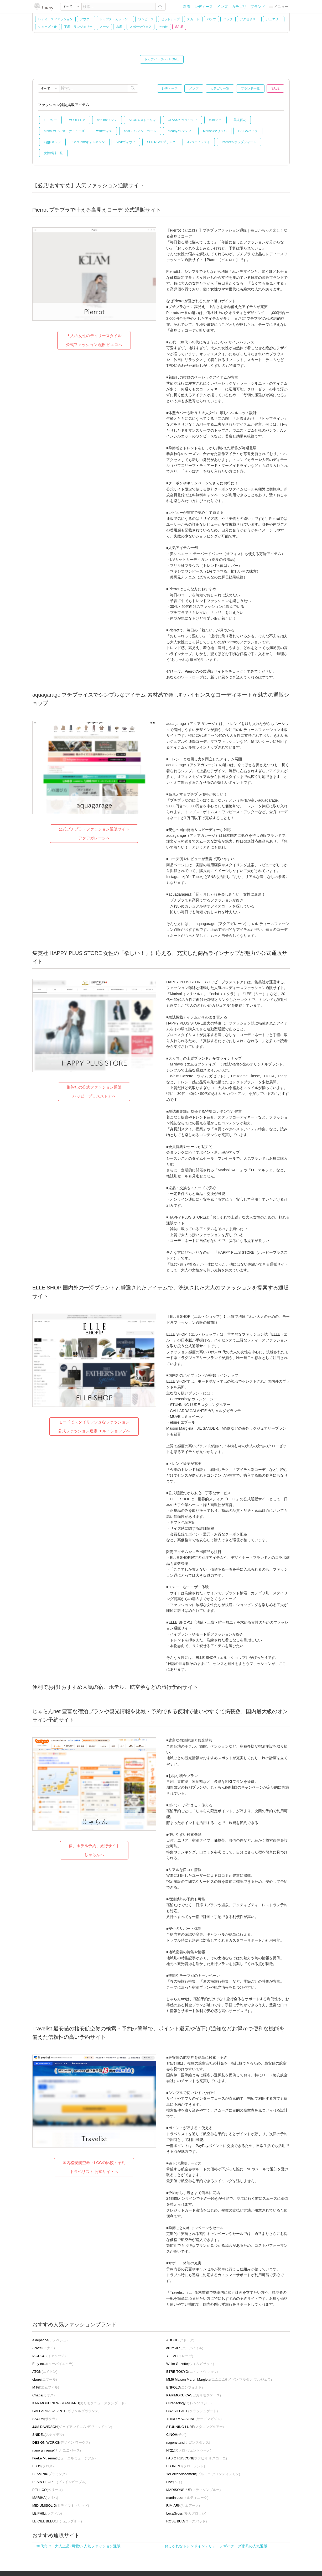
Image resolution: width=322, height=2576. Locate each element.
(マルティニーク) (187, 2498)
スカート (193, 19)
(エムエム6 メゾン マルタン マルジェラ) (219, 2379)
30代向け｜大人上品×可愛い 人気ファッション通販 (78, 2546)
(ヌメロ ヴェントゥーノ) (188, 2450)
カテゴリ (239, 6)
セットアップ (170, 19)
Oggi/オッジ (52, 142)
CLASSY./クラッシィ (182, 120)
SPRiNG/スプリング (161, 142)
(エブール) (44, 2379)
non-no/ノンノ (107, 120)
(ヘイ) (174, 2482)
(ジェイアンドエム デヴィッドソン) (72, 2427)
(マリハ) (45, 2498)
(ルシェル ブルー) (57, 2521)
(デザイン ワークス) (61, 2442)
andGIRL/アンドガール (140, 131)
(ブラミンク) (49, 2474)
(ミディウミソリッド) (60, 2505)
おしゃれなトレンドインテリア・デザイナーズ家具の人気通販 (215, 2546)
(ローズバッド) (186, 2521)
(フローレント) (185, 2466)
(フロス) (43, 2466)
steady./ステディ (179, 131)
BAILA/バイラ (247, 131)
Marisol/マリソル (215, 131)
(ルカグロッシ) (186, 2513)
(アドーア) (180, 2340)
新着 (186, 6)
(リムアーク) (183, 2505)
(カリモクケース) (193, 2395)
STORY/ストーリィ (142, 120)
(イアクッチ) (49, 2356)
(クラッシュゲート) (192, 2411)
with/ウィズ (104, 131)
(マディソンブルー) (193, 2490)
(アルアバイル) (184, 2348)
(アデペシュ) (49, 2340)
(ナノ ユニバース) (56, 2450)
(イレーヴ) (179, 2356)
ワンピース (146, 19)
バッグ (228, 19)
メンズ (222, 6)
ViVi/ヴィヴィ (125, 142)
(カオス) (43, 2395)
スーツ (104, 27)
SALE (179, 27)
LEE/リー (50, 120)
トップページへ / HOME (161, 59)
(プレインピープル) (59, 2482)
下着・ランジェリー (78, 27)
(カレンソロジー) (189, 2403)
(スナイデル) (48, 2435)
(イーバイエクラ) (53, 2364)
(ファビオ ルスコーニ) (196, 2458)
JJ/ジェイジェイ (198, 142)
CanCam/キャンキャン (88, 142)
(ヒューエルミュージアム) (64, 2458)
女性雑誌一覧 (53, 153)
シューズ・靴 (47, 27)
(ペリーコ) (47, 2490)
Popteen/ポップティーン (239, 142)
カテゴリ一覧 (219, 88)
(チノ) (176, 2435)
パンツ (211, 19)
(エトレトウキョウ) (192, 2372)
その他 (163, 27)
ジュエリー (274, 19)
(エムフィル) (45, 2387)
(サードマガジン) (194, 2419)
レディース (203, 6)
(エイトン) (45, 2372)
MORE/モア (77, 120)
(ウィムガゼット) (190, 2364)
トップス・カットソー (115, 19)
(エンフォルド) (184, 2387)
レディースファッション (55, 19)
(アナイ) (43, 2348)
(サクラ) (44, 2419)
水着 (119, 27)
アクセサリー (249, 19)
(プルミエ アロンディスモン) (203, 2474)
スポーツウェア (140, 27)
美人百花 (239, 120)
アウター (86, 19)
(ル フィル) (47, 2513)
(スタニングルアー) (195, 2427)
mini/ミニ (215, 120)
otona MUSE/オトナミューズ (64, 131)
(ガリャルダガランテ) (66, 2411)
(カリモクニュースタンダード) (79, 2403)
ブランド (257, 6)
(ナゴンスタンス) (188, 2442)
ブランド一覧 (250, 88)
